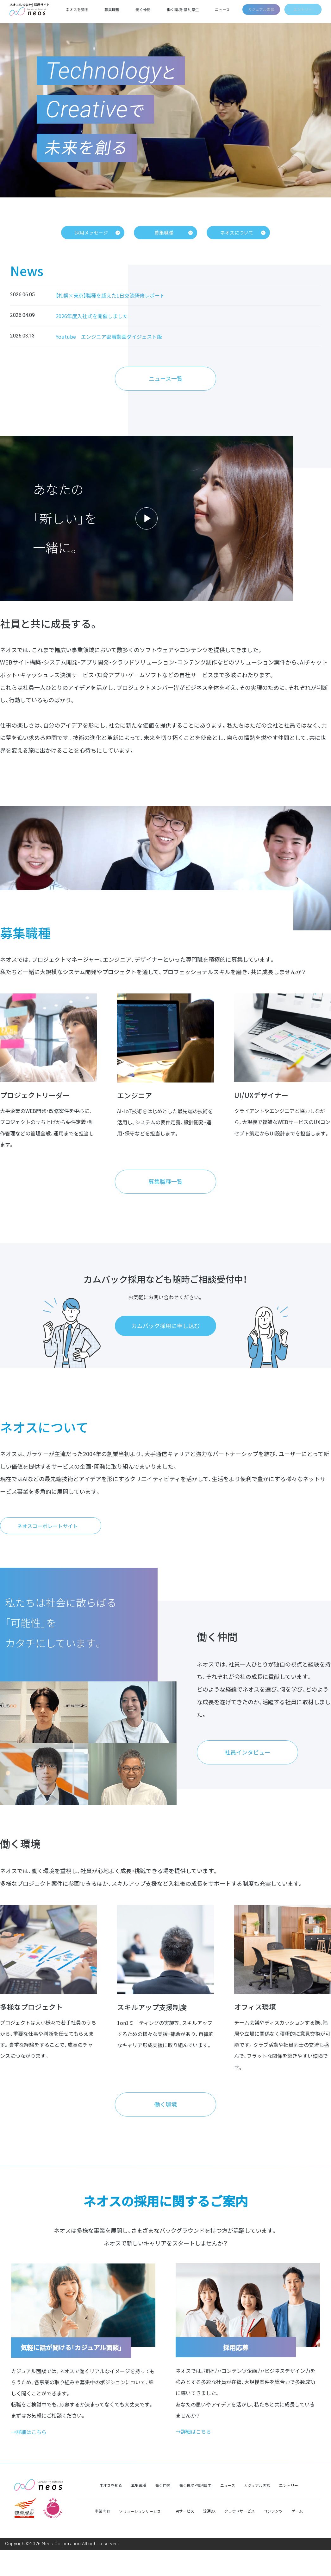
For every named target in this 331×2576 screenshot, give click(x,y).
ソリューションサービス (140, 2538)
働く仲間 (146, 9)
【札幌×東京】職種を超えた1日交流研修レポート (110, 296)
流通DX (209, 2537)
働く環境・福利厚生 (183, 9)
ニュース (221, 9)
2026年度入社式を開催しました (92, 316)
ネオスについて (237, 233)
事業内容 (102, 2537)
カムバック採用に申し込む (165, 1337)
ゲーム (297, 2537)
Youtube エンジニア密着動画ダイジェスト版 (109, 337)
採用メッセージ (91, 233)
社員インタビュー (247, 1771)
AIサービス (185, 2537)
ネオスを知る (82, 9)
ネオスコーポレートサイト (47, 1540)
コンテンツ (273, 2537)
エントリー (301, 9)
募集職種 (116, 9)
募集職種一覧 (165, 1190)
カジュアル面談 (259, 9)
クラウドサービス (239, 2537)
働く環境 (165, 2128)
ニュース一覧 (166, 382)
